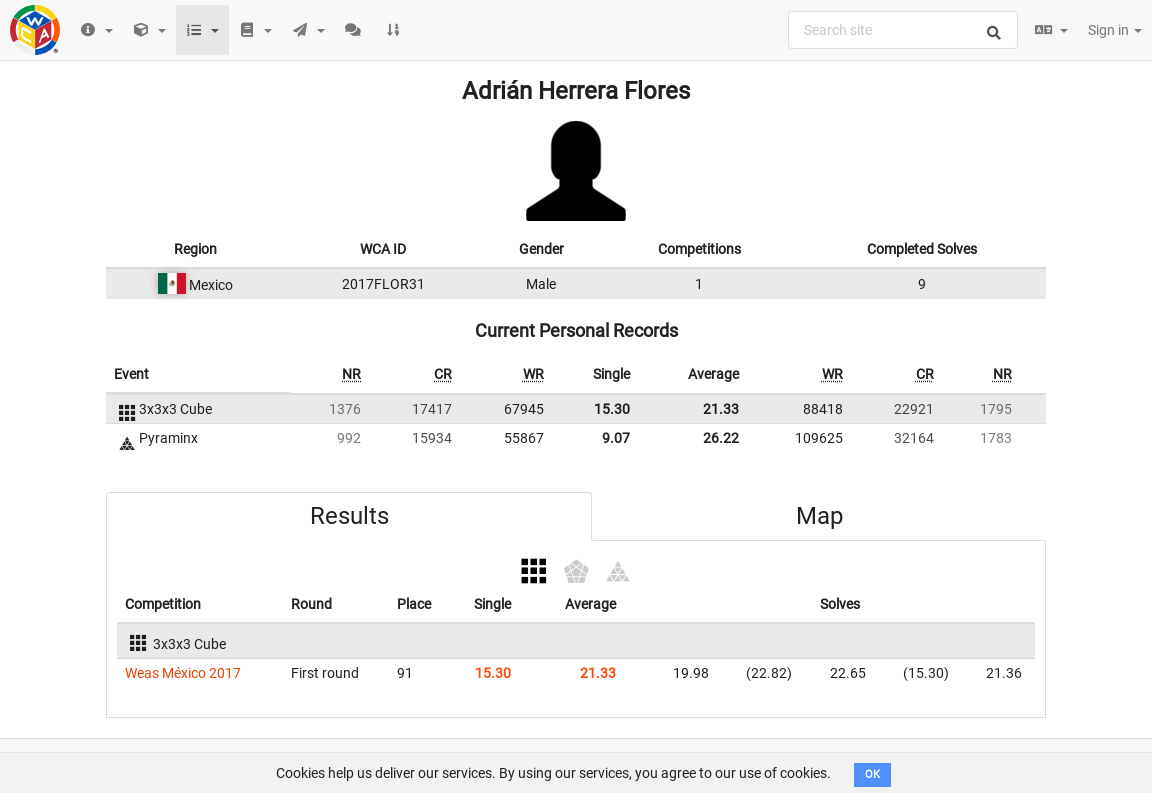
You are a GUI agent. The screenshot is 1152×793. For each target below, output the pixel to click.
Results (349, 516)
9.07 (616, 438)
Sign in (1115, 30)
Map (819, 516)
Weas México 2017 (183, 673)
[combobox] (903, 30)
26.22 (721, 438)
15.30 (612, 409)
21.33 (721, 409)
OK (872, 774)
